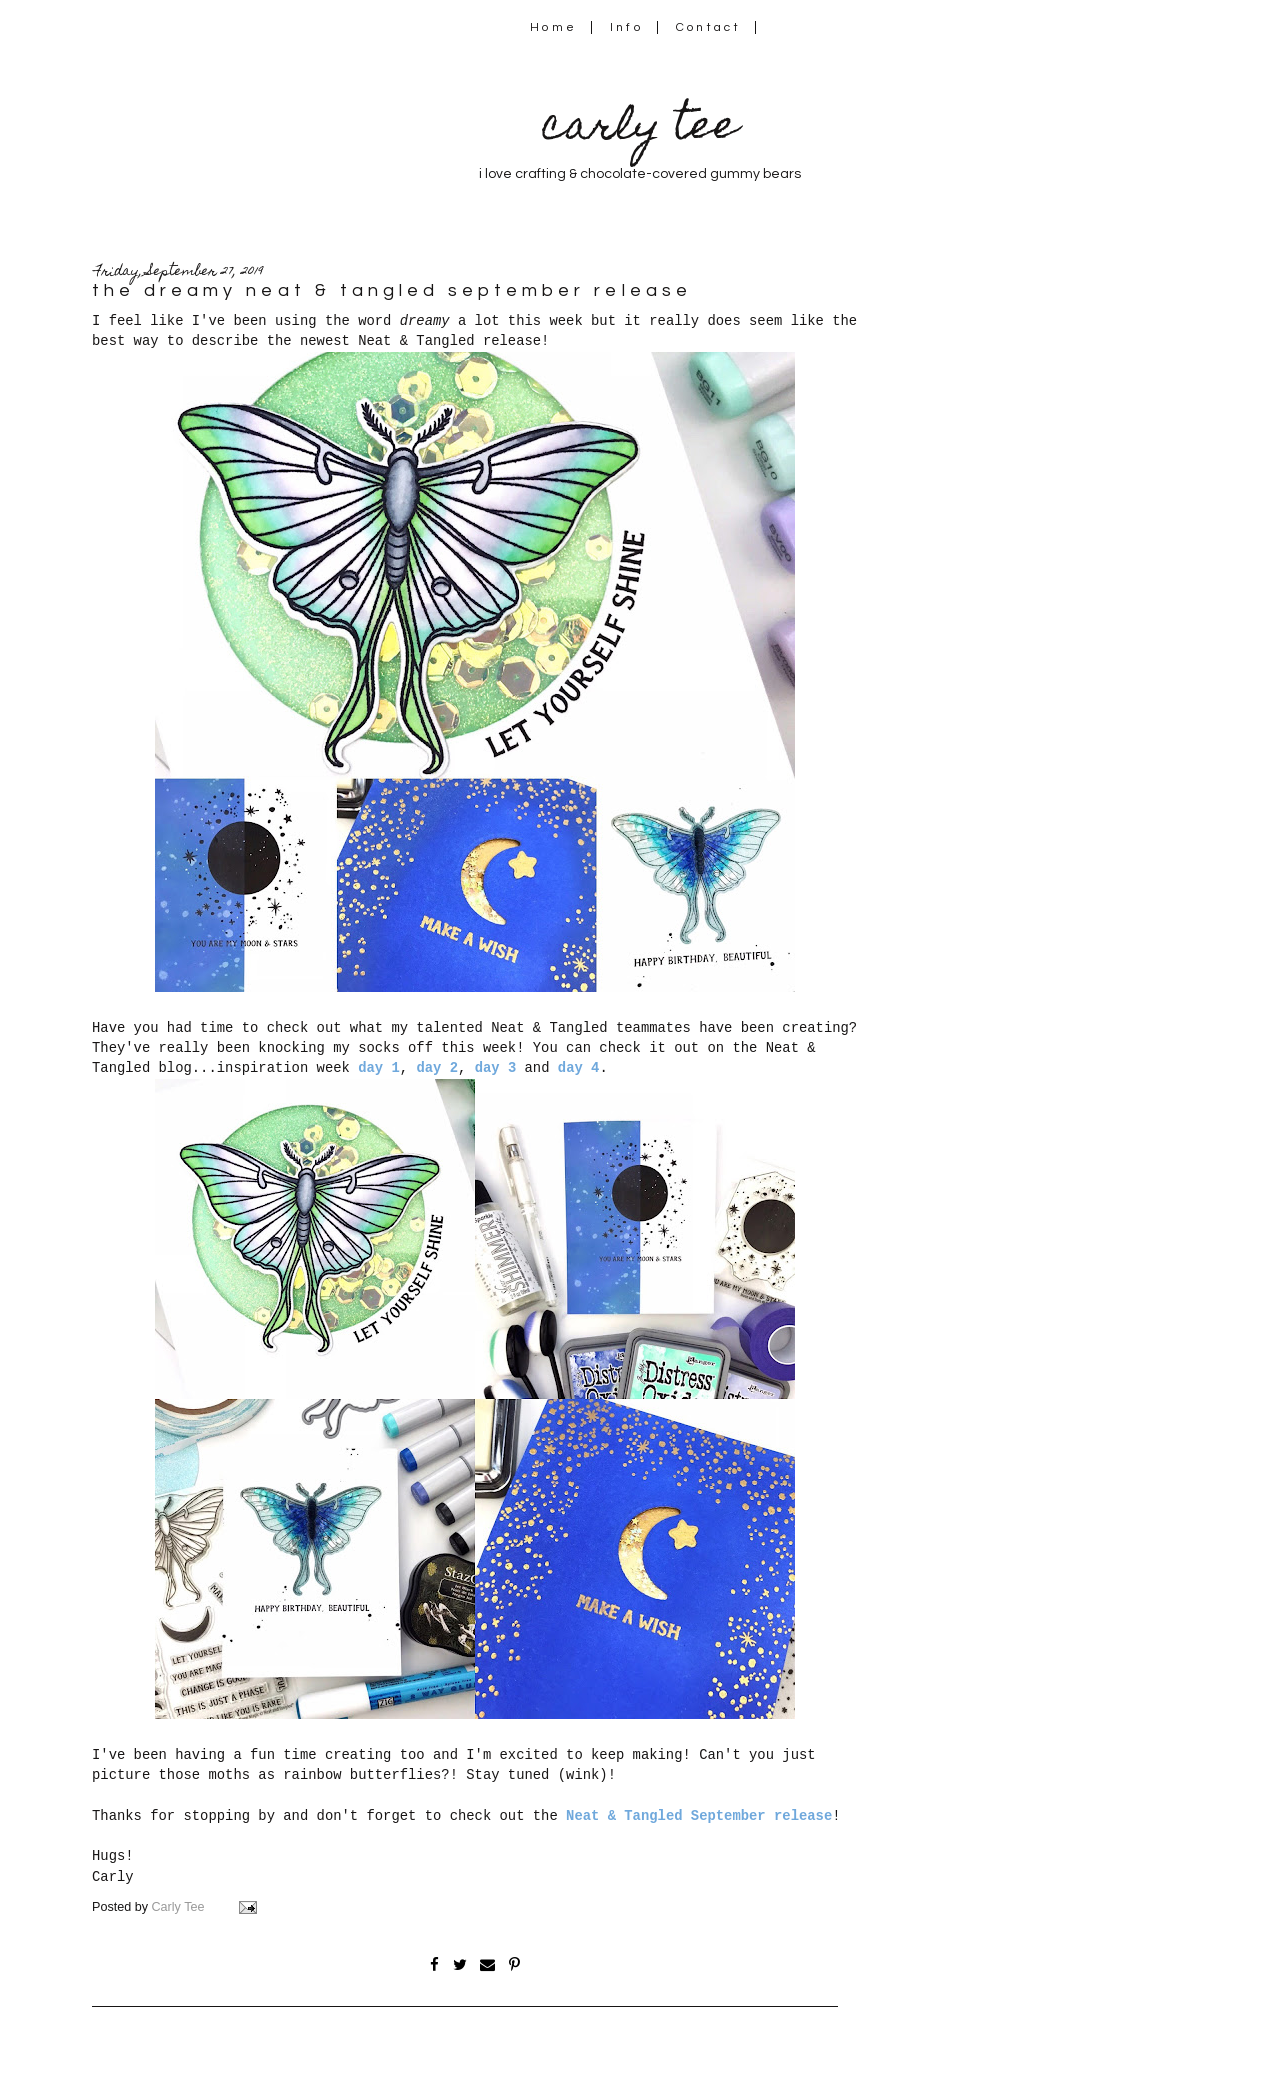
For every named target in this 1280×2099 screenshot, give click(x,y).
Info (626, 27)
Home (553, 27)
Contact (709, 27)
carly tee (640, 129)
